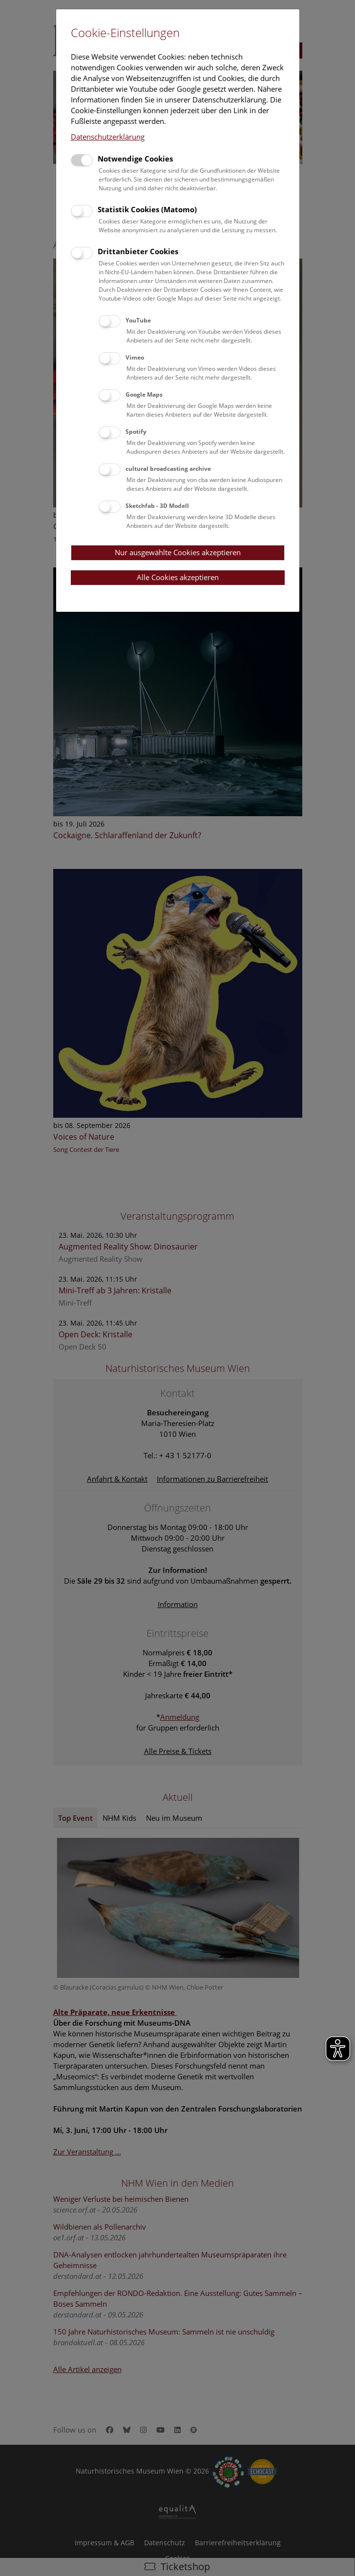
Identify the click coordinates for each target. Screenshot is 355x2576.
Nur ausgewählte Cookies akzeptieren (178, 552)
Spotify (135, 431)
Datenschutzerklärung (108, 136)
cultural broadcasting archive (168, 468)
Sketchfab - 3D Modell (157, 506)
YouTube (138, 320)
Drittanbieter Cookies (138, 251)
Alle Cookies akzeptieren (178, 577)
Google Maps (144, 394)
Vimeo (134, 357)
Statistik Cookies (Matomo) (147, 209)
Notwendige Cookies (135, 158)
